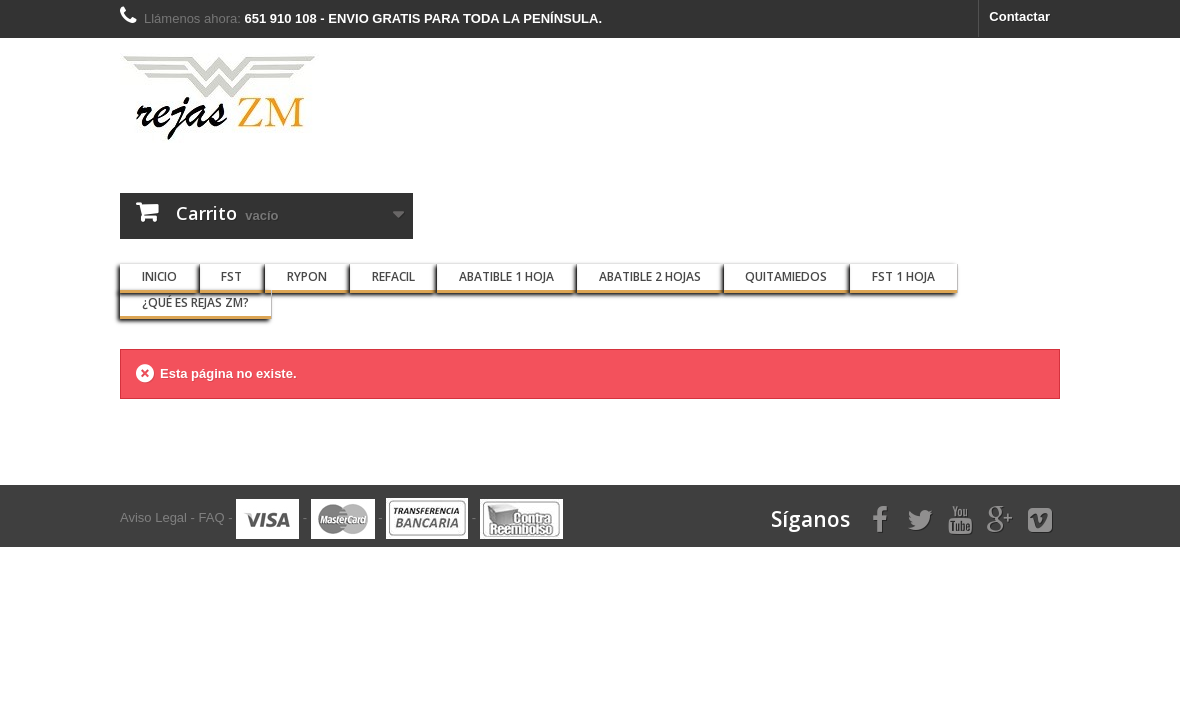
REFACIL (393, 276)
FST (231, 276)
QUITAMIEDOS (786, 276)
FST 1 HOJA (903, 276)
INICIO (159, 276)
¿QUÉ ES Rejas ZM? (195, 302)
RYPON (307, 276)
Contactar (1019, 16)
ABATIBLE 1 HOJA (506, 276)
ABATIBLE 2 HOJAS (650, 276)
